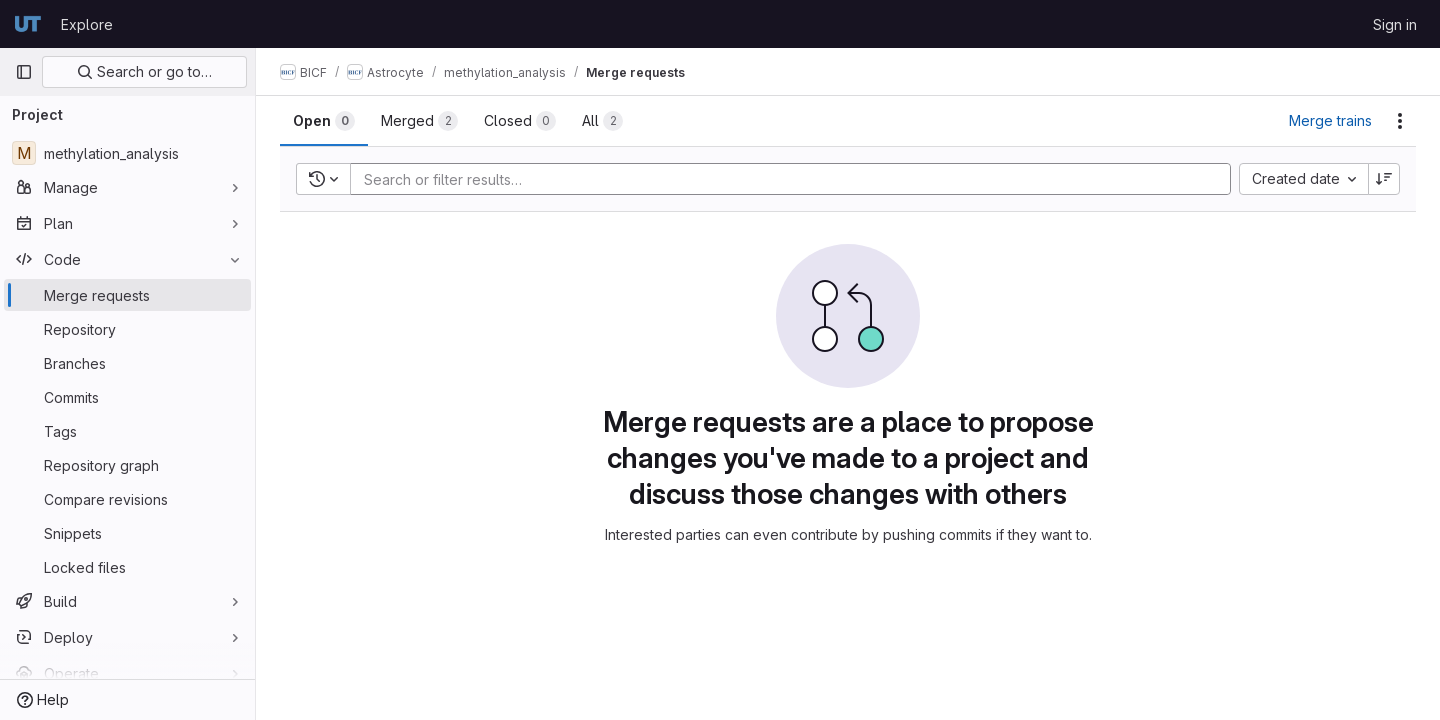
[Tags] (127, 431)
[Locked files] (127, 567)
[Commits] (127, 397)
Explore (87, 24)
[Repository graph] (127, 465)
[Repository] (127, 329)
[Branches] (127, 363)
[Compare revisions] (127, 499)
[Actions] (1400, 121)
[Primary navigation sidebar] (24, 72)
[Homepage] (28, 24)
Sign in (1395, 24)
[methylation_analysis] (127, 153)
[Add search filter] (796, 179)
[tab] (324, 121)
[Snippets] (127, 533)
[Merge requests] (127, 295)
